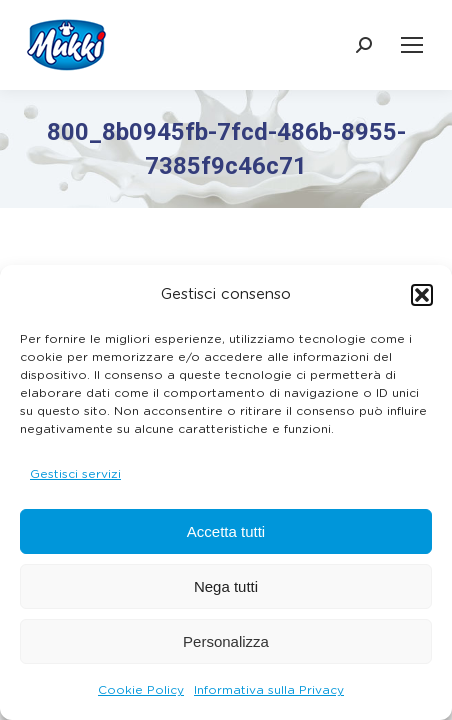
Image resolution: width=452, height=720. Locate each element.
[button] (422, 295)
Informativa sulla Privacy (269, 690)
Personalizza (226, 641)
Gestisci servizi (75, 474)
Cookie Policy (141, 690)
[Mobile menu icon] (412, 45)
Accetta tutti (226, 531)
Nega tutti (226, 586)
